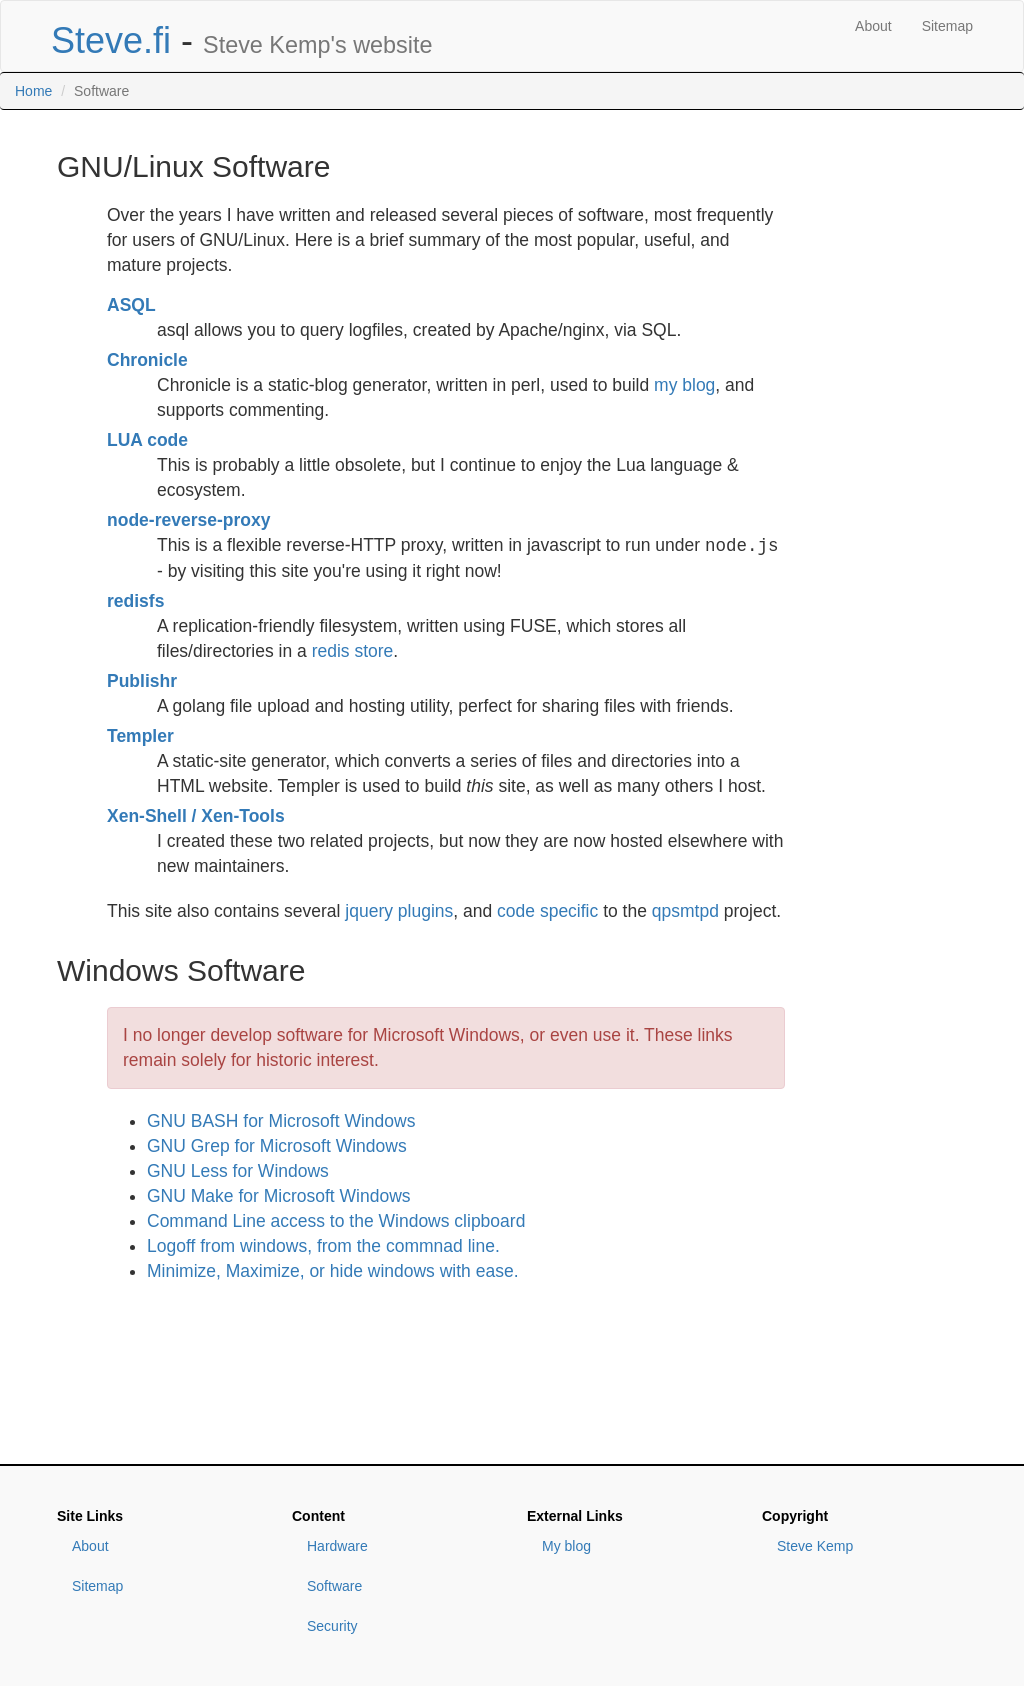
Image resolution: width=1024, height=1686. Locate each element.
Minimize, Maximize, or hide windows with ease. (333, 1271)
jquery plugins (399, 911)
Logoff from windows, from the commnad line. (323, 1246)
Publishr (142, 681)
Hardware (337, 1546)
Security (332, 1626)
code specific (547, 911)
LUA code (147, 440)
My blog (566, 1546)
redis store (353, 651)
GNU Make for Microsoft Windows (279, 1196)
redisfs (135, 601)
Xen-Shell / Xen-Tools (196, 816)
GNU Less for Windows (238, 1171)
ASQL (131, 305)
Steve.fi (111, 40)
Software (334, 1586)
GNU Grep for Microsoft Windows (277, 1146)
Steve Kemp (815, 1546)
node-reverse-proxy (188, 520)
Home (33, 91)
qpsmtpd (685, 911)
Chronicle (147, 360)
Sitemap (947, 26)
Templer (140, 736)
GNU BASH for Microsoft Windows (281, 1121)
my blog (684, 385)
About (873, 26)
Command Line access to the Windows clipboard (336, 1221)
